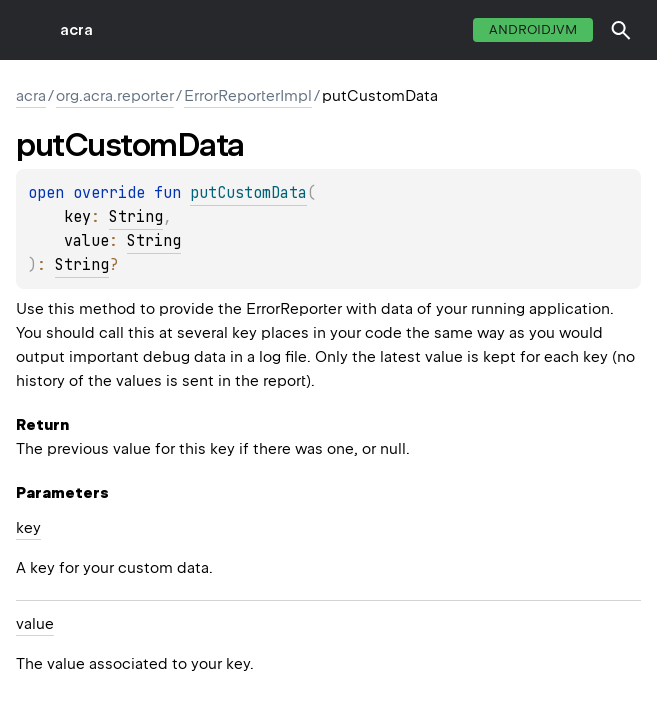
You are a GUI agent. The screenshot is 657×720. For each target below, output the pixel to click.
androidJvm (533, 29)
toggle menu (30, 30)
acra (76, 30)
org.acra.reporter (115, 96)
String (136, 217)
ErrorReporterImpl (248, 96)
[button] (621, 30)
